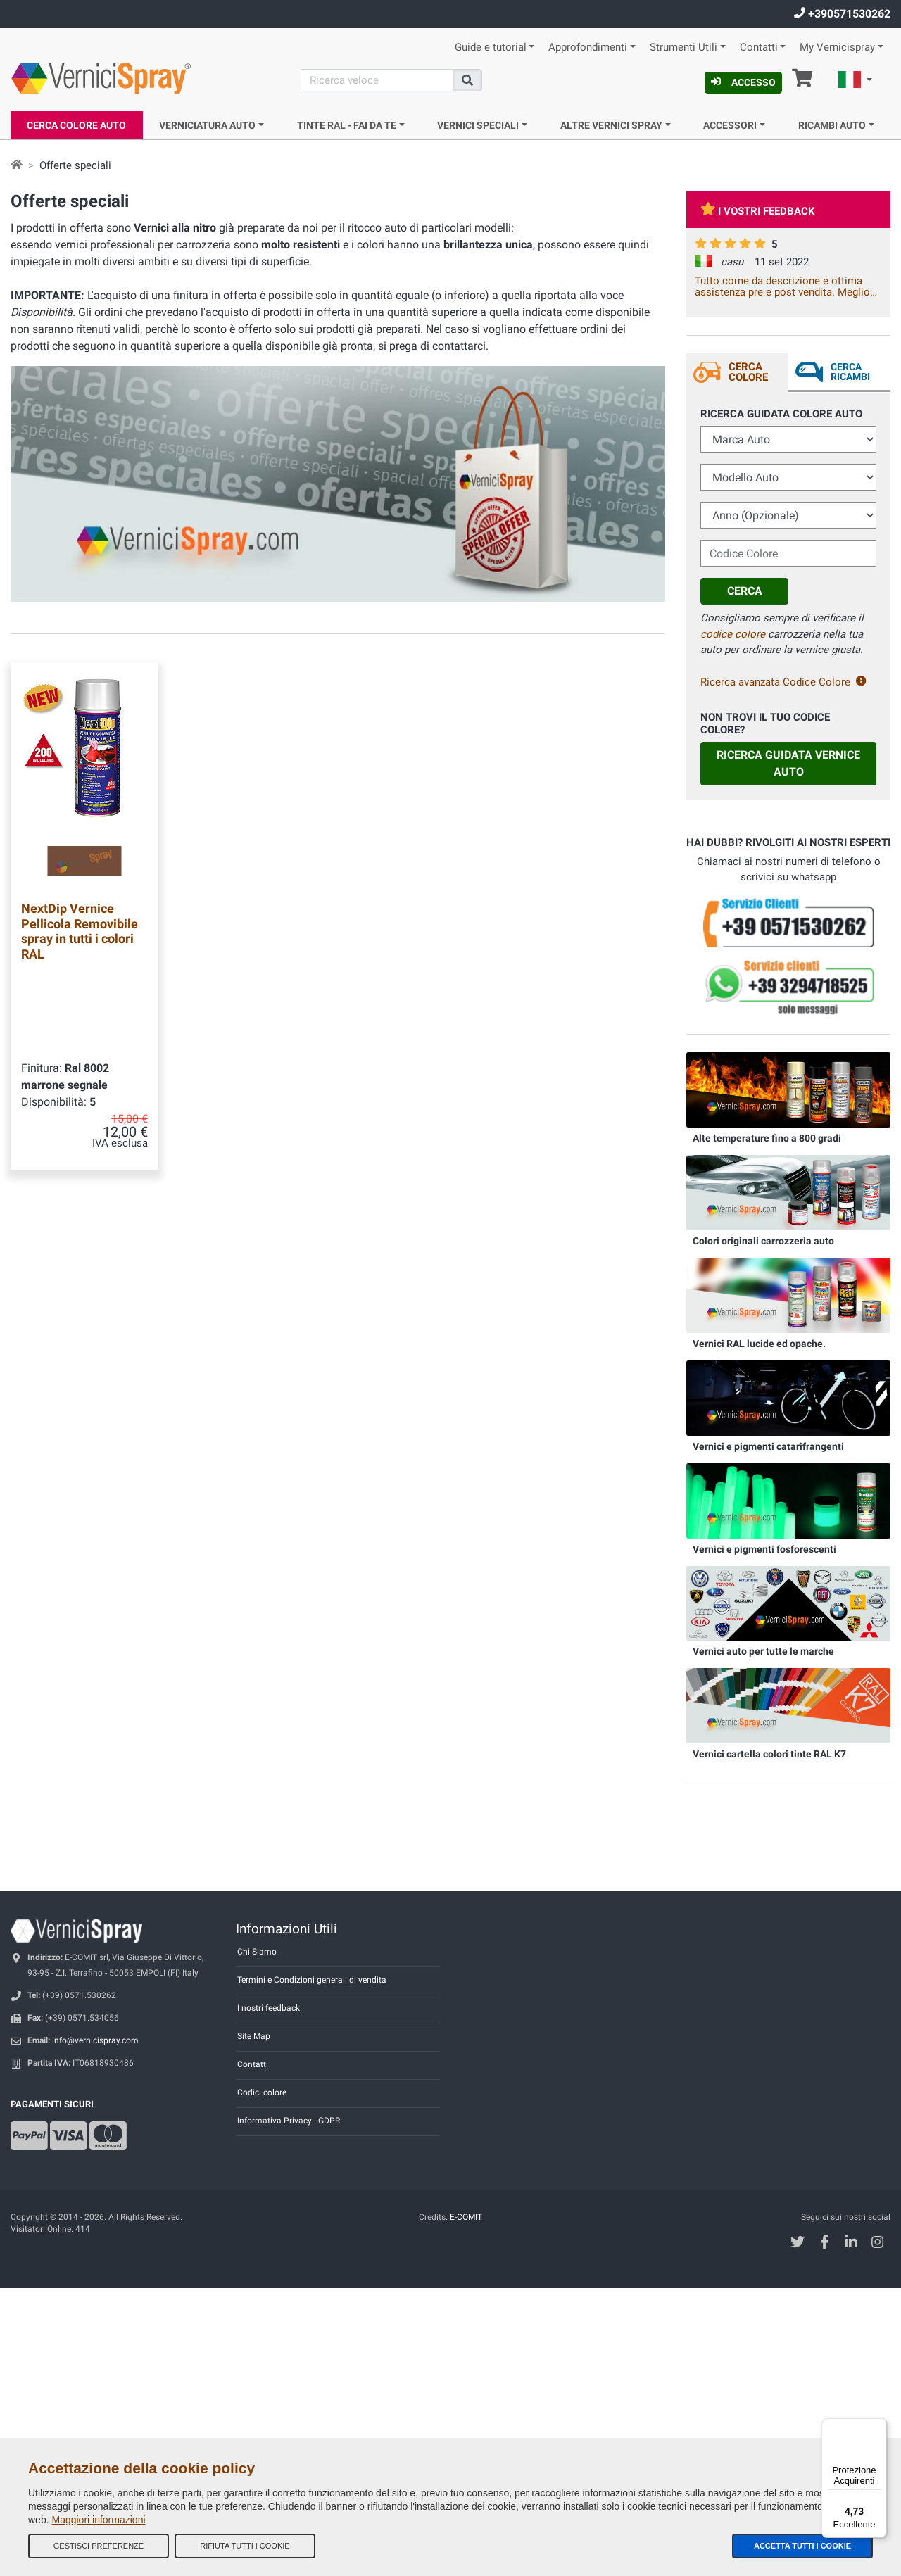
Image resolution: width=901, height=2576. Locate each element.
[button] (855, 81)
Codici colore (261, 2092)
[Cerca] (377, 80)
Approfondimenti (587, 47)
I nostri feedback (268, 2008)
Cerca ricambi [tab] (850, 371)
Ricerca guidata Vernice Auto (788, 763)
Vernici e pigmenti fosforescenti (764, 1549)
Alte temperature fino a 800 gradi (767, 1138)
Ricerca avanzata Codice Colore (783, 682)
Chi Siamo (257, 1952)
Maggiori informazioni (98, 2519)
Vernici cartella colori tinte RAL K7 (769, 1754)
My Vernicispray (837, 47)
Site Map (253, 2036)
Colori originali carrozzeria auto (763, 1240)
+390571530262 (842, 13)
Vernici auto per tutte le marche (763, 1651)
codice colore (732, 634)
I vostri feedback (757, 211)
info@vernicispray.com (95, 2040)
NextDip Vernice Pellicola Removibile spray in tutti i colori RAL (79, 931)
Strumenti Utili (683, 47)
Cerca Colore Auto (76, 125)
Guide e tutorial (491, 47)
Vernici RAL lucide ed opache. (759, 1343)
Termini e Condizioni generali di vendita (311, 1980)
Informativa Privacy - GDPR (288, 2121)
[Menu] (878, 2426)
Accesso (743, 82)
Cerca (744, 591)
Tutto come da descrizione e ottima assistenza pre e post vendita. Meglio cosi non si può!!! (782, 286)
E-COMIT (466, 2217)
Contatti (759, 47)
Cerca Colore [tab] (748, 372)
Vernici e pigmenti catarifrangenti (768, 1446)
